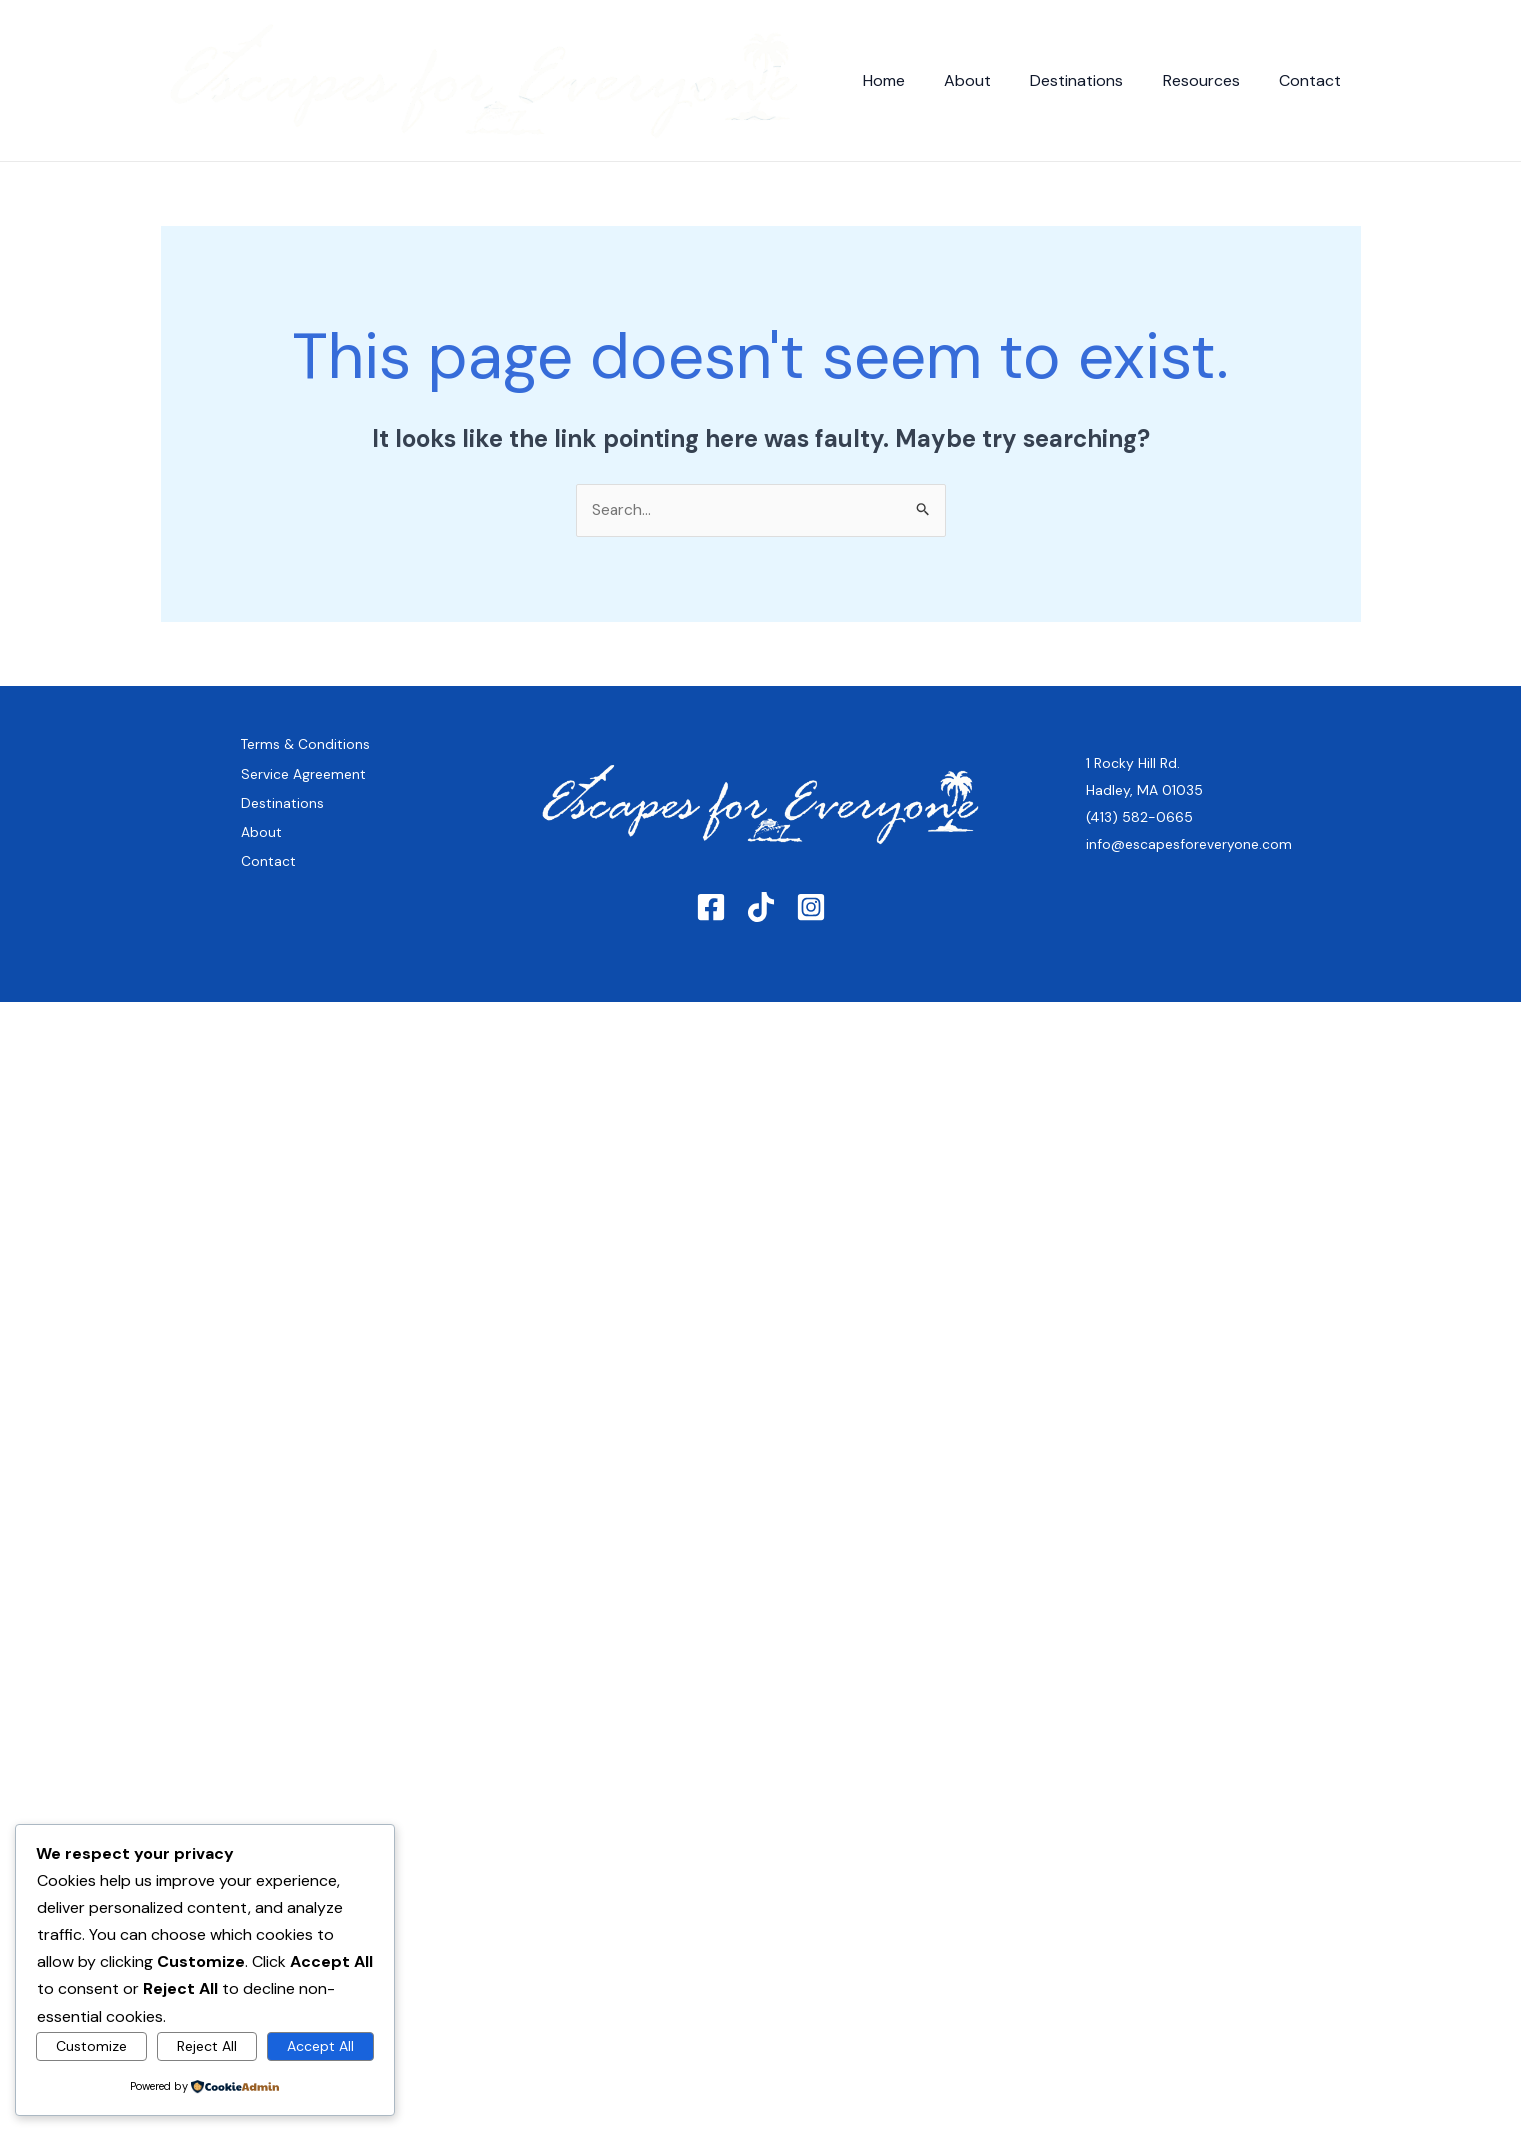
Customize (91, 2046)
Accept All (320, 2046)
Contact (1314, 80)
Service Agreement (303, 800)
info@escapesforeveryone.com (1189, 855)
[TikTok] (761, 926)
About (993, 80)
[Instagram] (811, 926)
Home (917, 80)
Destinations (1095, 80)
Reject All (207, 2046)
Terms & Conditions (277, 759)
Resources (1212, 80)
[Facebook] (711, 926)
